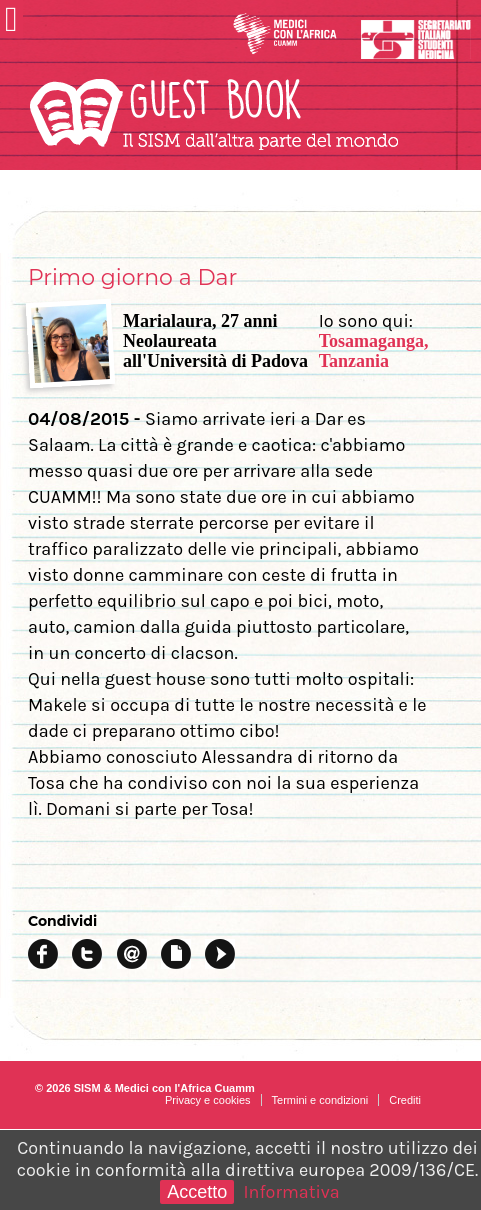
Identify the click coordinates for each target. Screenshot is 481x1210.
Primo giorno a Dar (132, 277)
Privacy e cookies (208, 1100)
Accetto (197, 1192)
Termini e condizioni (320, 1100)
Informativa (292, 1192)
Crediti (405, 1100)
